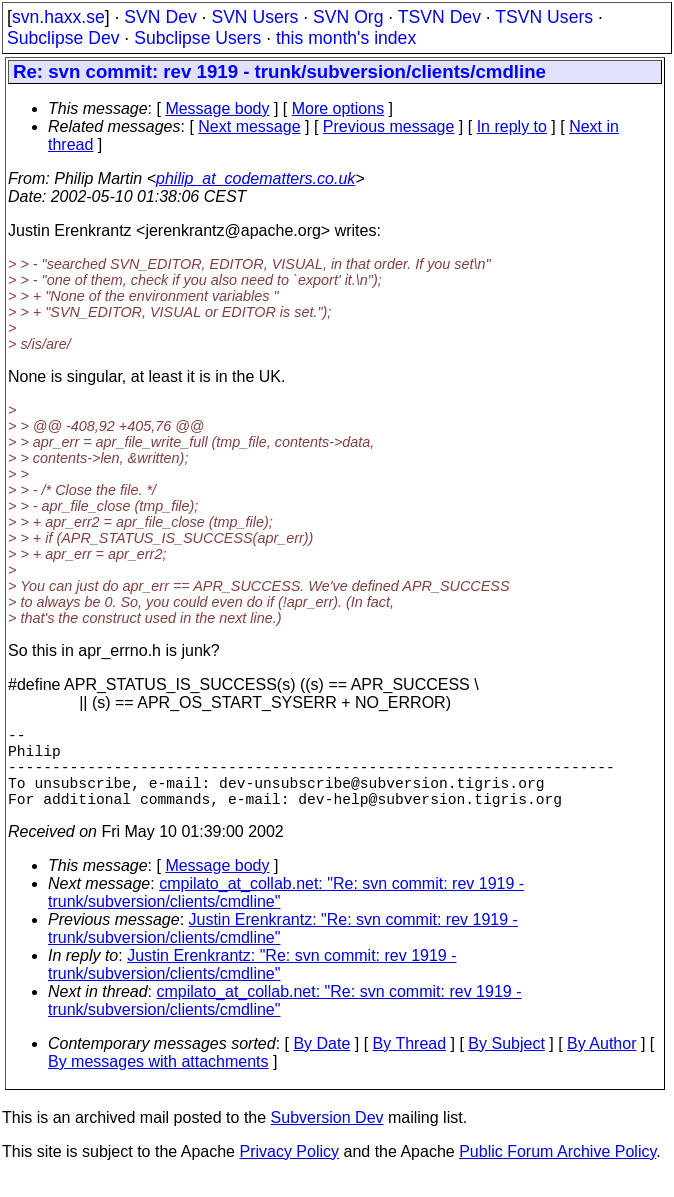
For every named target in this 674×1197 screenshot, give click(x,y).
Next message (249, 126)
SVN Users (254, 17)
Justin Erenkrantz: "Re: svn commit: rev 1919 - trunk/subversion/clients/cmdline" (252, 984)
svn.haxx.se (58, 17)
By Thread (410, 1063)
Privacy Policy (289, 1171)
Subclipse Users (197, 38)
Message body (217, 108)
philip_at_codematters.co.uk (255, 178)
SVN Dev (160, 17)
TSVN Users (544, 17)
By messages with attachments (158, 1081)
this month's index (346, 38)
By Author (601, 1063)
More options (338, 108)
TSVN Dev (439, 17)
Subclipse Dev (63, 38)
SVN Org (348, 17)
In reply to (512, 126)
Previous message (389, 126)
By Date (321, 1063)
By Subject (506, 1063)
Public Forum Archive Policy (557, 1171)
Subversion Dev (327, 1137)
